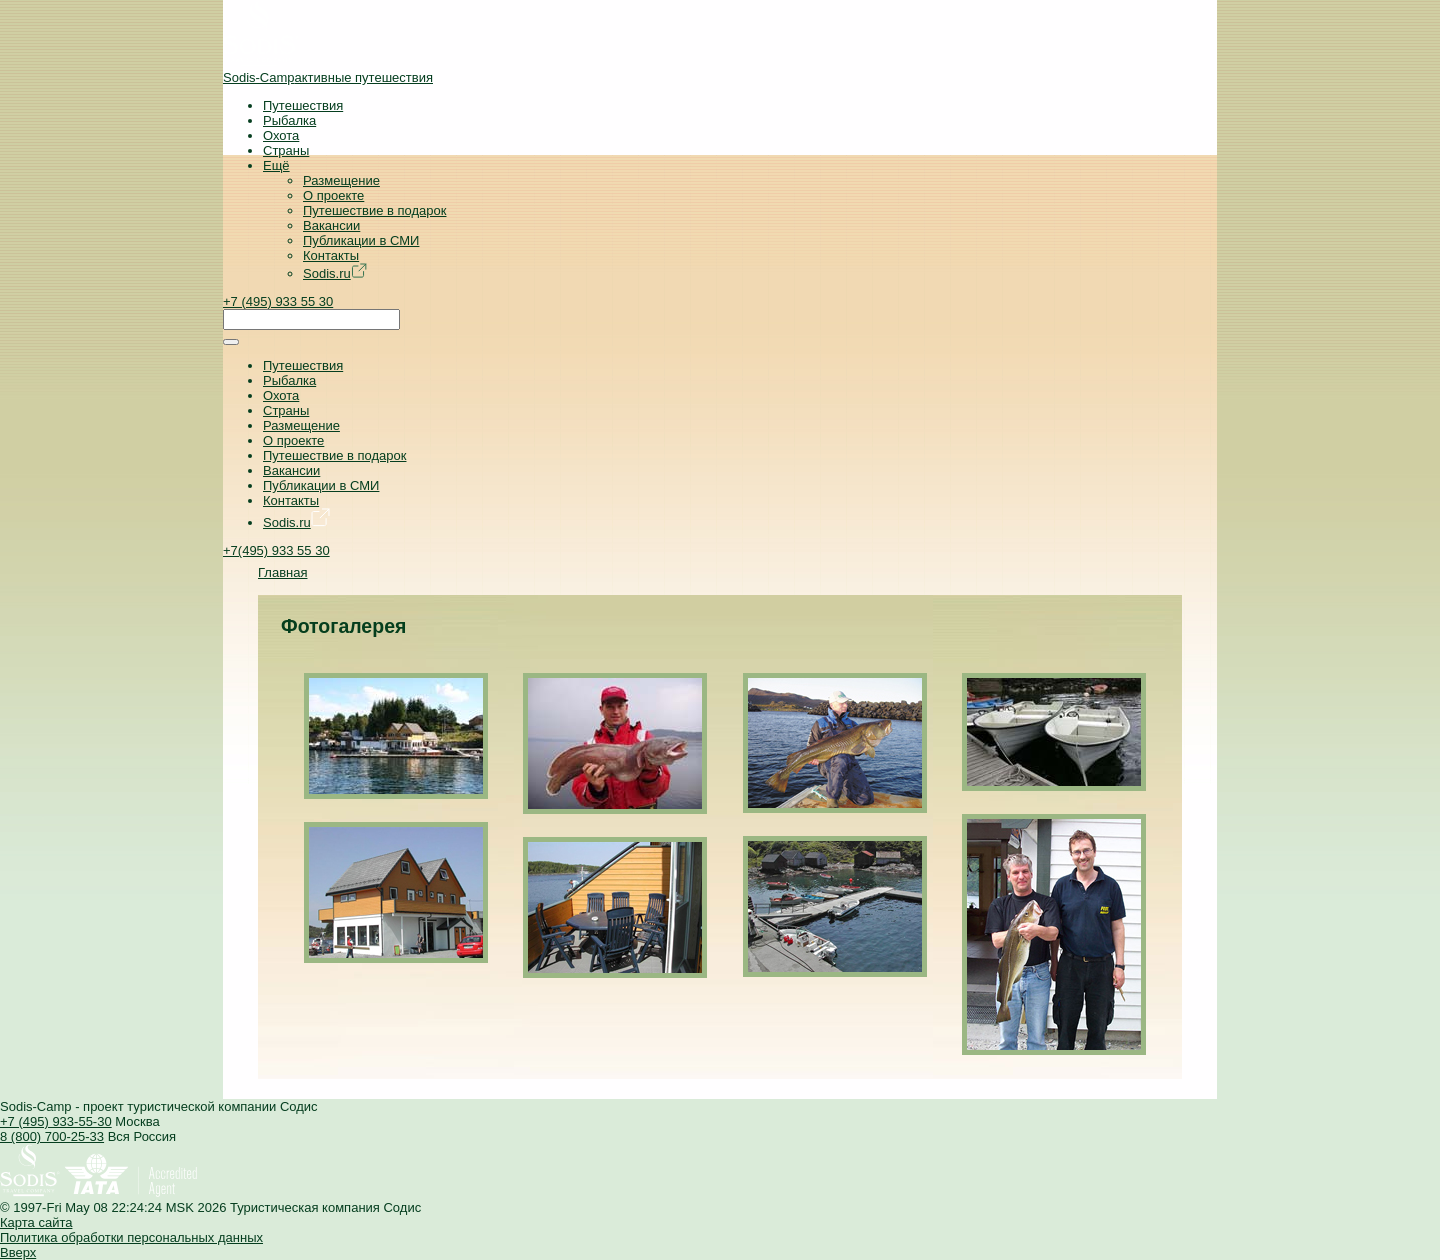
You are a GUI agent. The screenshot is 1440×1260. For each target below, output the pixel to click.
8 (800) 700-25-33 (52, 1136)
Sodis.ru (335, 273)
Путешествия (303, 105)
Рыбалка (289, 120)
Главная (282, 572)
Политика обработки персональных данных (131, 1237)
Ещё (276, 165)
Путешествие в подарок (374, 210)
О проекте (333, 195)
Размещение (341, 180)
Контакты (331, 255)
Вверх (18, 1252)
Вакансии (331, 225)
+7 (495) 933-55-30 (56, 1121)
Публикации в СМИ (361, 240)
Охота (281, 135)
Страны (286, 150)
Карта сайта (36, 1222)
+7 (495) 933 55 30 (278, 301)
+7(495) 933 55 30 (276, 550)
